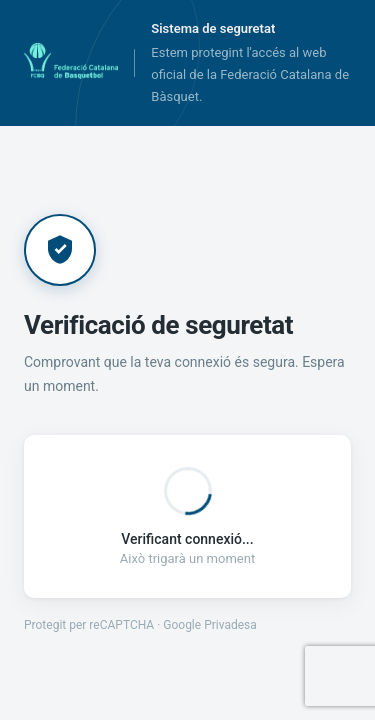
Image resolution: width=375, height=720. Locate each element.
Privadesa (230, 625)
